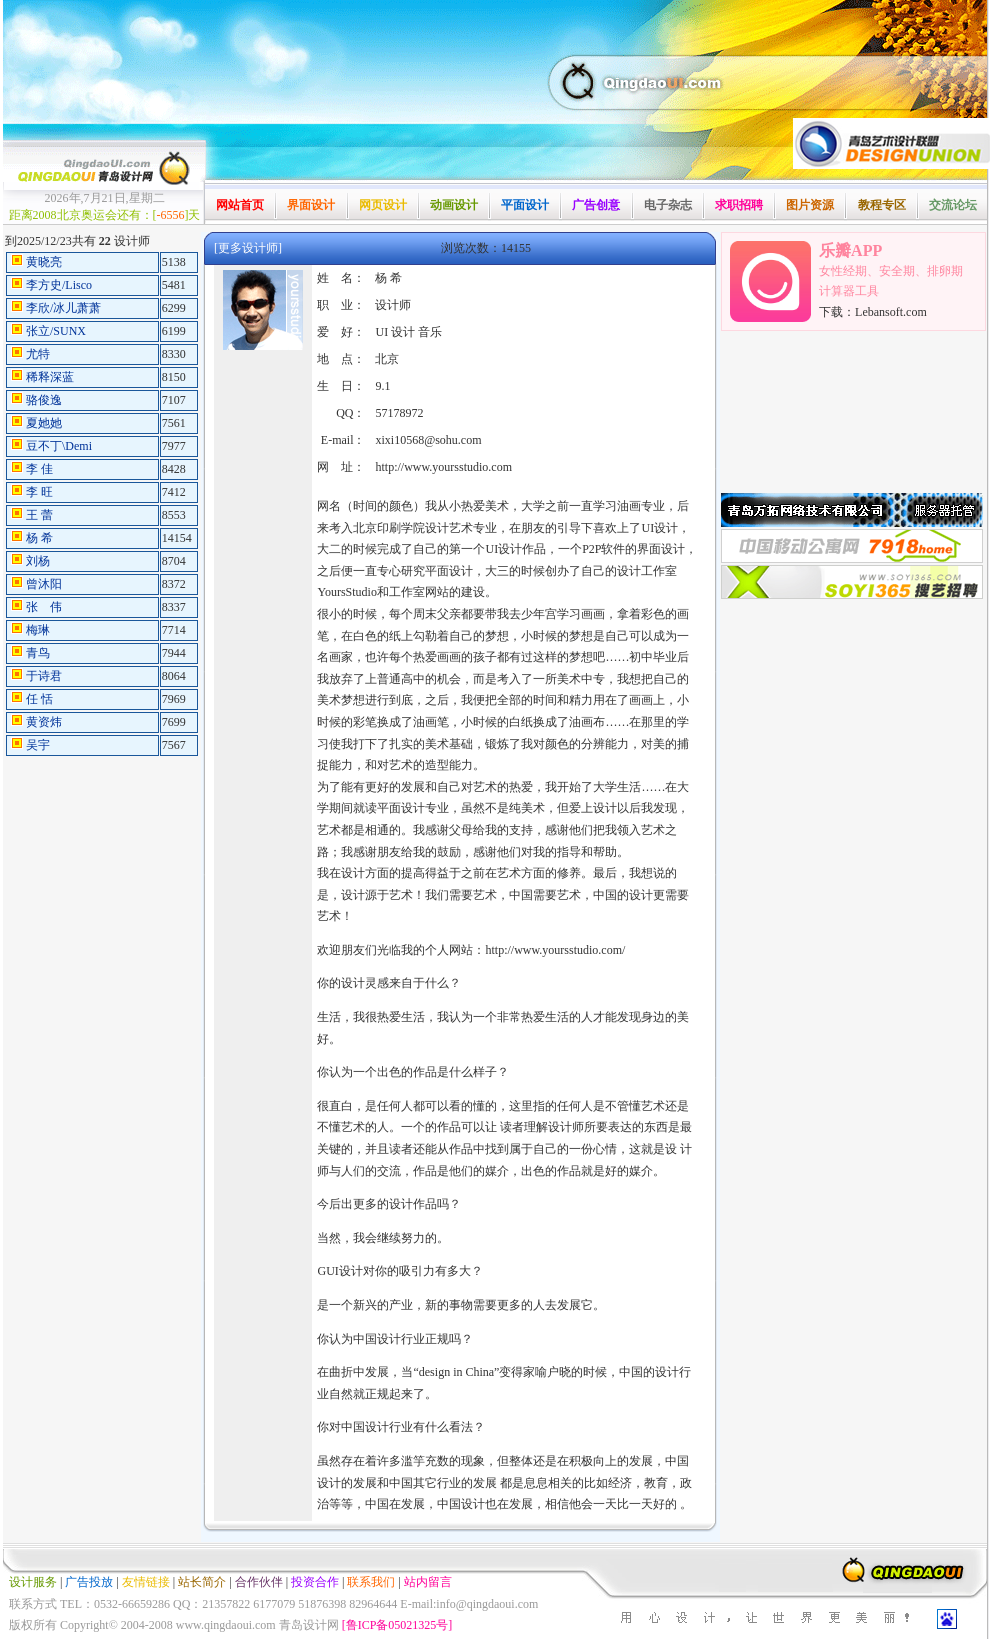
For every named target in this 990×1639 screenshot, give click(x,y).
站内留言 (428, 1582)
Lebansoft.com (891, 312)
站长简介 (202, 1582)
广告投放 (89, 1582)
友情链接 (146, 1582)
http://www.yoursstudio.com (443, 467)
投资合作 (315, 1582)
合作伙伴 (259, 1582)
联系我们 (371, 1582)
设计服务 (33, 1582)
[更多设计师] (248, 248)
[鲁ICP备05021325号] (397, 1625)
